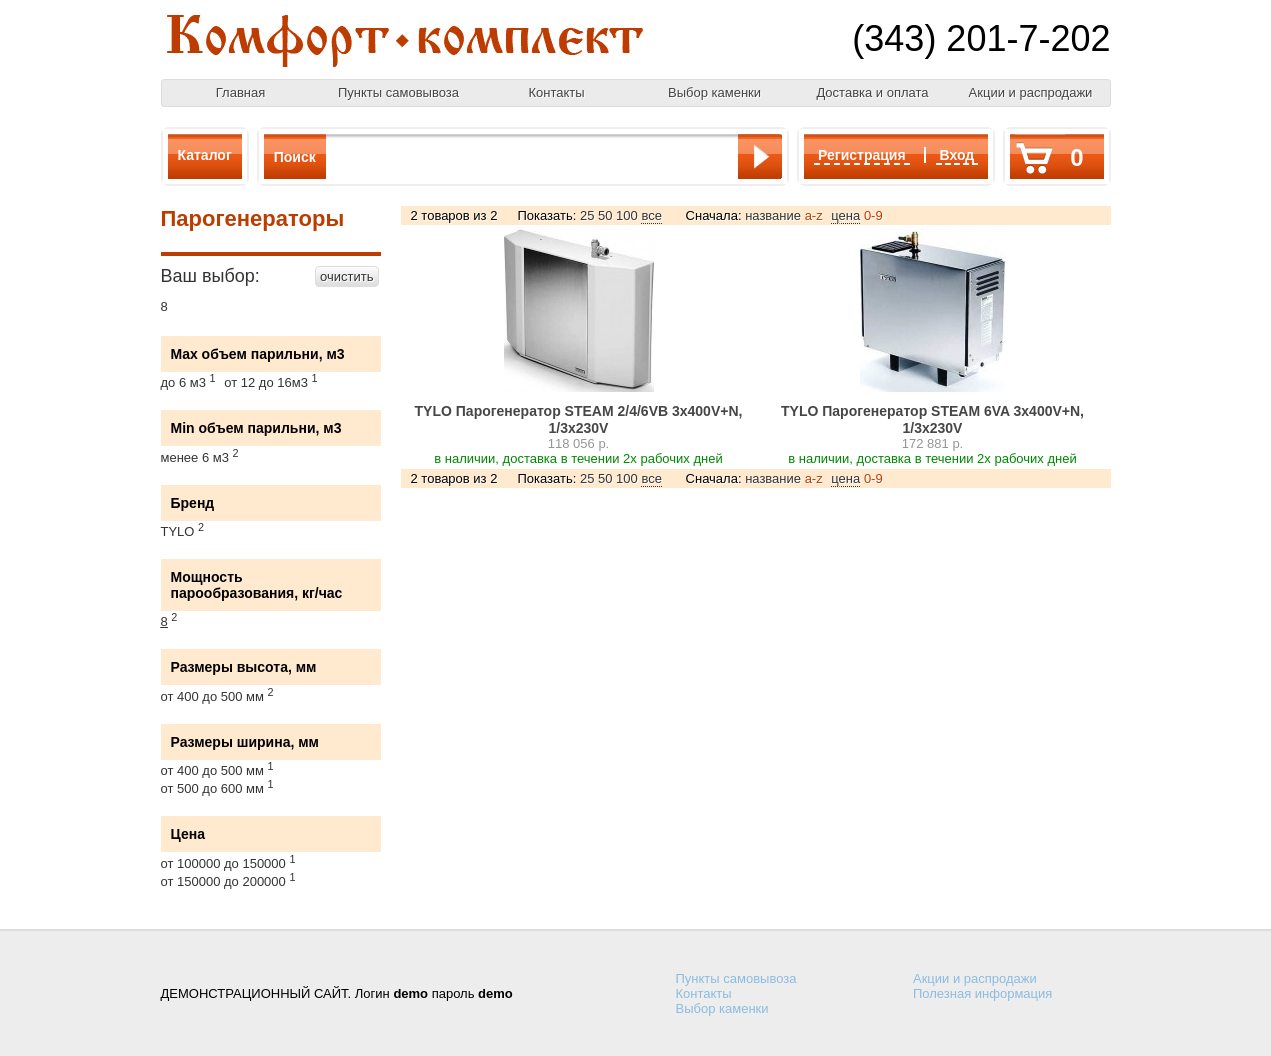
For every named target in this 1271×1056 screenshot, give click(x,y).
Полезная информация (982, 993)
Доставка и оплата (872, 92)
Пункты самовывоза (398, 92)
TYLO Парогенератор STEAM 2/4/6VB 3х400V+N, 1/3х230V (579, 419)
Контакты (556, 92)
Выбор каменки (714, 92)
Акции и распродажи (1031, 92)
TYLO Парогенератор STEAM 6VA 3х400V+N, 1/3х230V (932, 419)
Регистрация (862, 155)
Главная (240, 92)
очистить (346, 276)
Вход (957, 155)
